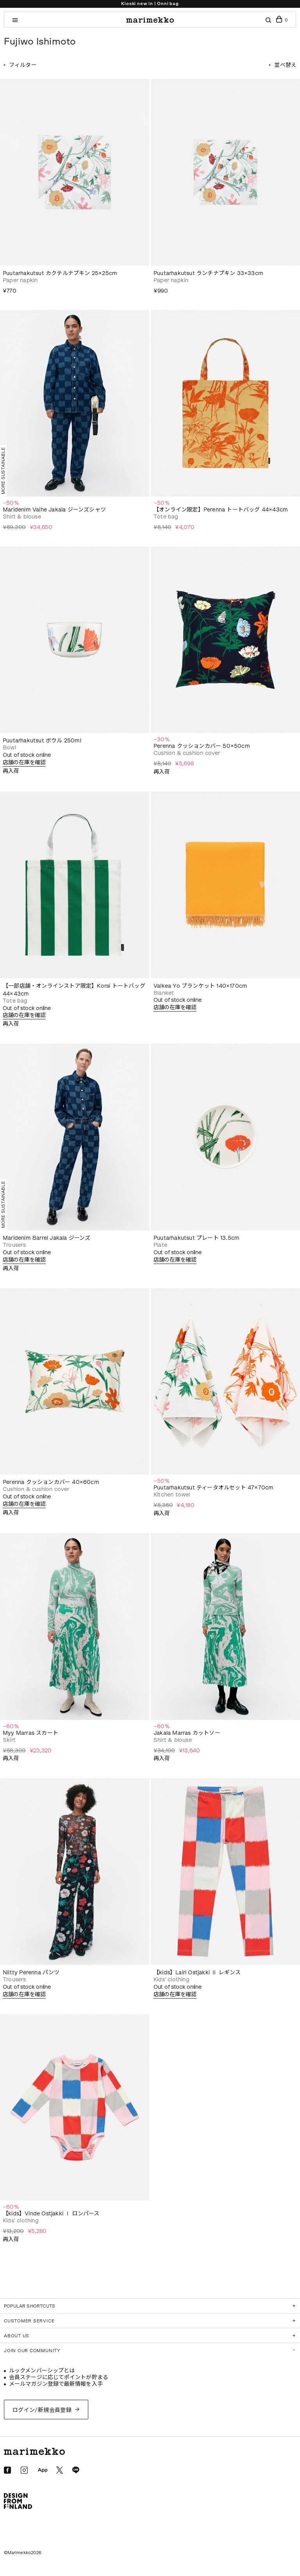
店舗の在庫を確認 (24, 762)
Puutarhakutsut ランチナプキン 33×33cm (208, 273)
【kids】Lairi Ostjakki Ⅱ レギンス (197, 1972)
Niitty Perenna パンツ (31, 1972)
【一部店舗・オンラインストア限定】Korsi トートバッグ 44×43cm (74, 990)
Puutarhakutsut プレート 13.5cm (196, 1238)
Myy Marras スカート (30, 1733)
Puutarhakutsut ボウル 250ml (42, 740)
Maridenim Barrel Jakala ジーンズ (47, 1238)
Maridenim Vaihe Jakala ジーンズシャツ (54, 509)
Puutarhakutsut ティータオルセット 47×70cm (213, 1487)
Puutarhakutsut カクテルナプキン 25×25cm (60, 273)
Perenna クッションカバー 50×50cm (202, 746)
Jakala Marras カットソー (187, 1733)
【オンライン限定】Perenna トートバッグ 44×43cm (221, 509)
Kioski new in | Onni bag (150, 3)
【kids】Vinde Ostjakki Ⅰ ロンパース (51, 2213)
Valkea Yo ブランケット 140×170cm (200, 986)
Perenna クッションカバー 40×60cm (51, 1482)
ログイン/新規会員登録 (42, 2410)
